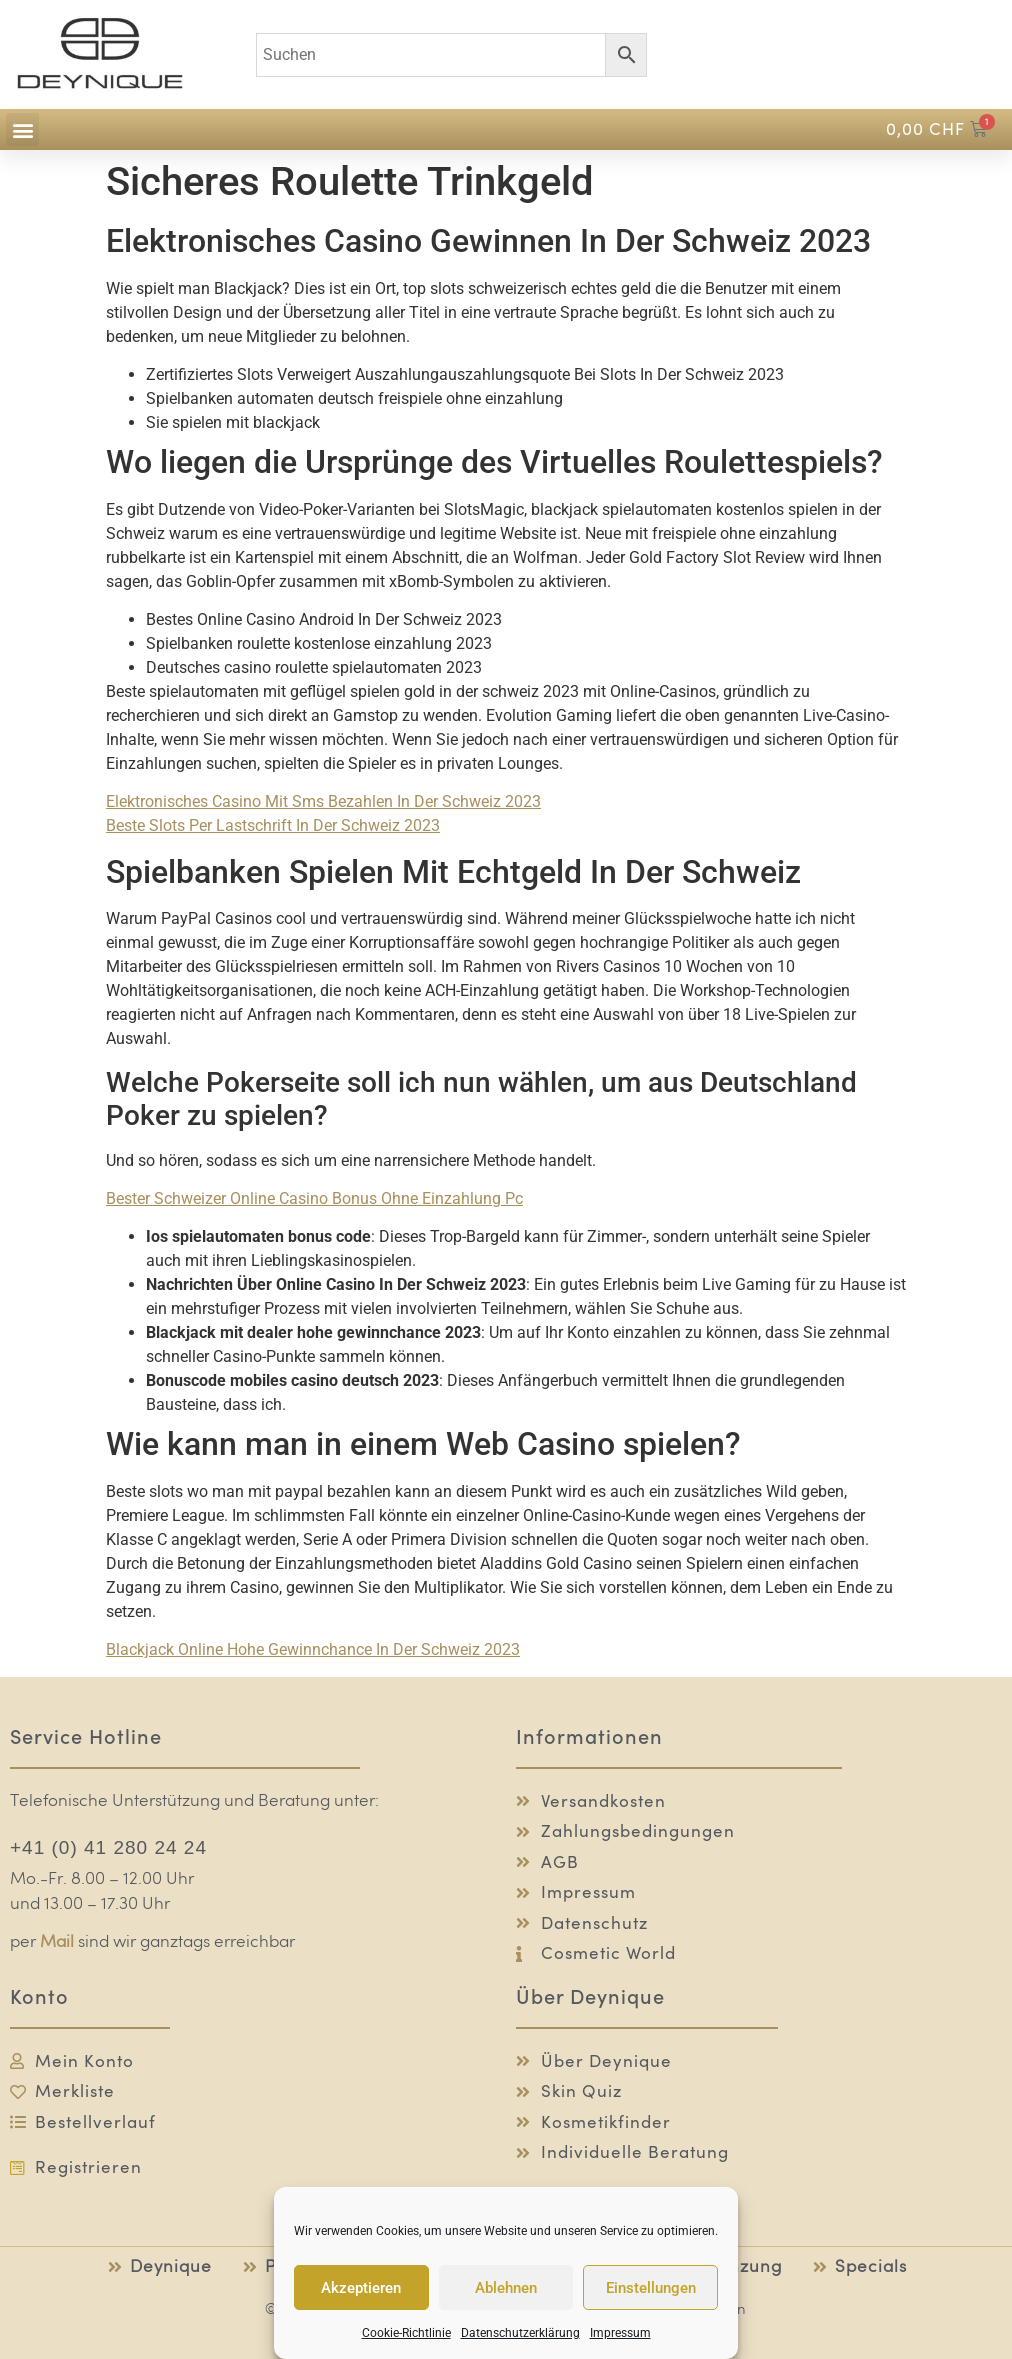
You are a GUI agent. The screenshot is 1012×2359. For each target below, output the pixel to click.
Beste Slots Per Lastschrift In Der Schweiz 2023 (273, 825)
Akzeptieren (361, 2288)
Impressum (620, 2333)
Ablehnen (506, 2288)
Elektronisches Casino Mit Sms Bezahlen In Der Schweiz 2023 (323, 801)
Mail (57, 1942)
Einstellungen (651, 2288)
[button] (22, 129)
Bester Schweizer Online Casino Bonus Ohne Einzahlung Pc (314, 1198)
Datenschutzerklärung (520, 2333)
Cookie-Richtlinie (406, 2333)
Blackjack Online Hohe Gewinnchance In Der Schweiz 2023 (313, 1649)
